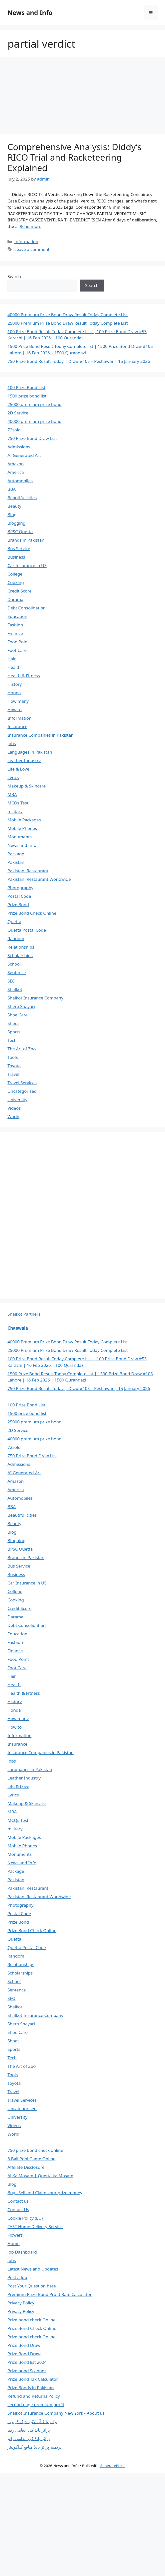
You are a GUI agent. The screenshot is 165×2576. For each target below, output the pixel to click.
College (14, 574)
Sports (13, 1032)
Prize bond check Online (31, 2320)
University (17, 1099)
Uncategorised (22, 1091)
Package (15, 854)
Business (16, 557)
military (14, 811)
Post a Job (17, 2277)
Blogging (16, 523)
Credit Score (19, 591)
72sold (14, 430)
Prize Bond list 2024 (27, 2362)
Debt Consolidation (26, 608)
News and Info (29, 12)
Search (14, 276)
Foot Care (17, 650)
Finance (15, 633)
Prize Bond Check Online (31, 913)
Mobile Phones (22, 828)
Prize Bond (18, 904)
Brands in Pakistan (25, 540)
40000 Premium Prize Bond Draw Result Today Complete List (67, 314)
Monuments (19, 837)
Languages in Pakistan (29, 752)
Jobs (11, 743)
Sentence (16, 972)
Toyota (14, 1066)
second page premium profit (35, 2404)
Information (26, 241)
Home (13, 2243)
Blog (11, 514)
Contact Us (18, 2209)
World (13, 1116)
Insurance (17, 726)
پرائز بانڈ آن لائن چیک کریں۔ (32, 2421)
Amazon (15, 464)
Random (15, 938)
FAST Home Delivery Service (35, 2226)
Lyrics (13, 777)
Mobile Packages (24, 820)
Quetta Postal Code (26, 930)
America (15, 472)
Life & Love (18, 769)
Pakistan (15, 862)
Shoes (13, 1023)
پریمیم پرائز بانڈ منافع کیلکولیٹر (34, 2447)
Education (17, 616)
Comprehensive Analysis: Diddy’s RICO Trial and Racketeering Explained (74, 157)
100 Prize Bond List (26, 387)
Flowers (15, 2235)
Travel (13, 1074)
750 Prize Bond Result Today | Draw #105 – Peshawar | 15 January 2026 (78, 361)
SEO (11, 981)
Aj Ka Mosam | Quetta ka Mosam (40, 2176)
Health (14, 667)
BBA (11, 489)
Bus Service (18, 548)
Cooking (15, 582)
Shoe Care (17, 1015)
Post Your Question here (31, 2286)
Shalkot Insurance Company (35, 998)
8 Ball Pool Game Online (31, 2159)
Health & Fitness (23, 676)
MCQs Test (17, 803)
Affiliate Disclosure (25, 2167)
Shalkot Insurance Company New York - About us (56, 2413)
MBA (12, 794)
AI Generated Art (24, 455)
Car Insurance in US (27, 565)
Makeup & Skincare (26, 786)
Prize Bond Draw (23, 2345)
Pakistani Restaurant (27, 871)
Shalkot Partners (23, 1314)
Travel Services (22, 1083)
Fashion (15, 625)
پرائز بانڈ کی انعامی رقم (28, 2430)
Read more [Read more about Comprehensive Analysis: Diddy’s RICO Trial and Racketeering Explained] (30, 226)
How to (14, 709)
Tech (12, 1040)
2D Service (17, 413)
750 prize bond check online (35, 2150)
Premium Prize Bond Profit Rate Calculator (49, 2294)
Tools (12, 1057)
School (14, 964)
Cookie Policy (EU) (25, 2218)
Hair (11, 659)
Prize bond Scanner (26, 2371)
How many (18, 701)
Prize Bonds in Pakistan (30, 2387)
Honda (14, 692)
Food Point (18, 642)
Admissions (18, 447)
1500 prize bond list (26, 396)
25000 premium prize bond (34, 404)
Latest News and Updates (32, 2269)
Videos (14, 1108)
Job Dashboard (22, 2252)
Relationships (20, 947)
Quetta (14, 921)
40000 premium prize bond (34, 421)
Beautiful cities (22, 497)
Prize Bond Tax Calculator (32, 2379)
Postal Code (19, 896)
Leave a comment (31, 249)
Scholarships (20, 955)
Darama (15, 599)
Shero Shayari (21, 1006)
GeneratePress (112, 2465)
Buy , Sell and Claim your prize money (44, 2192)
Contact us (18, 2201)
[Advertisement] (82, 97)
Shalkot (14, 989)
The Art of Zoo (21, 1049)
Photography (20, 888)
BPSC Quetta (20, 531)
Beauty (14, 506)
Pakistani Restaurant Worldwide (39, 879)
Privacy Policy (20, 2303)
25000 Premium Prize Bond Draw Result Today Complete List (67, 323)
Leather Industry (24, 760)
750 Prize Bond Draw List (32, 438)
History (14, 684)
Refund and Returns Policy (33, 2396)
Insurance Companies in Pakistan (40, 735)
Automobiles (20, 481)
